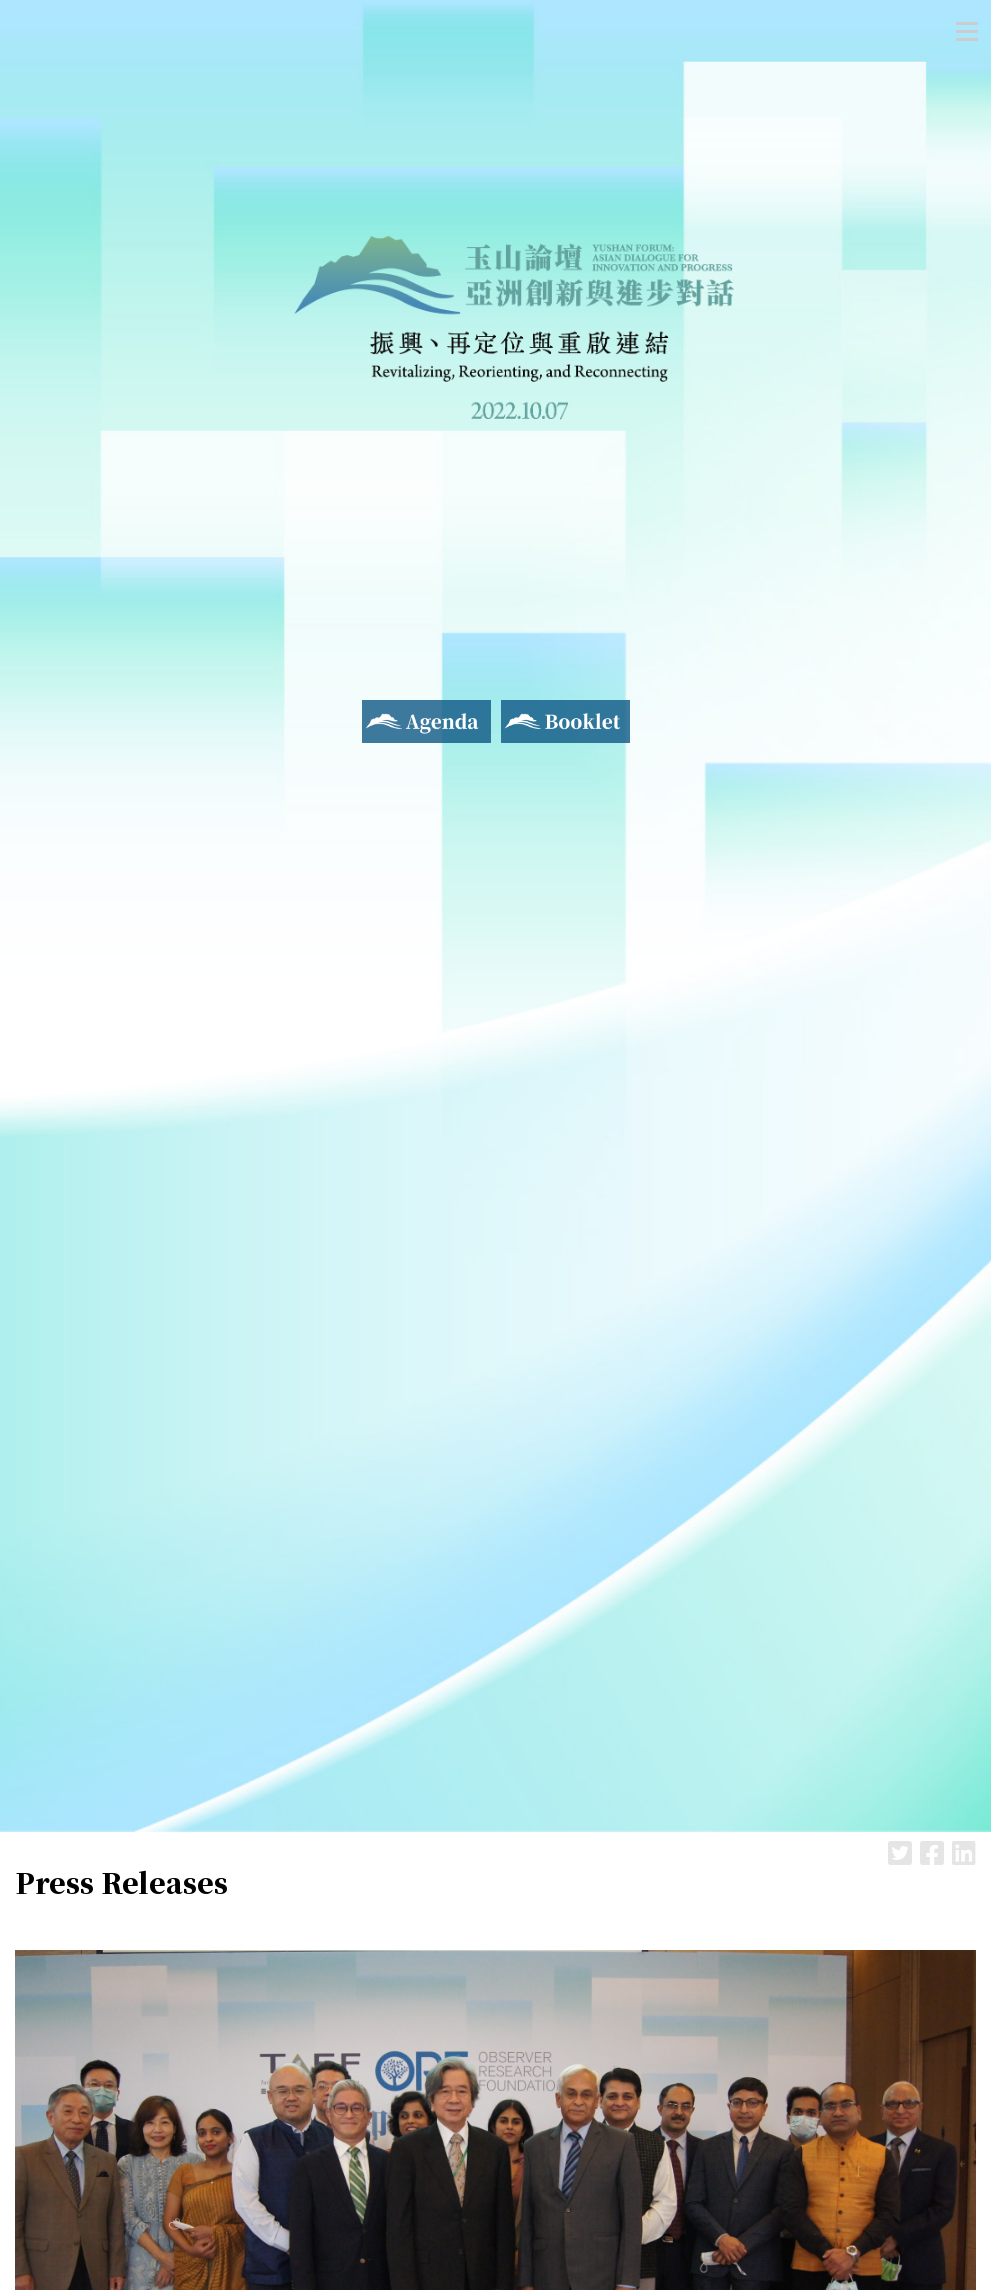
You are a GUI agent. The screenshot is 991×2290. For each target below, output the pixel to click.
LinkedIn (964, 1852)
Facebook (932, 1852)
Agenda (389, 712)
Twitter (900, 1852)
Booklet (531, 712)
